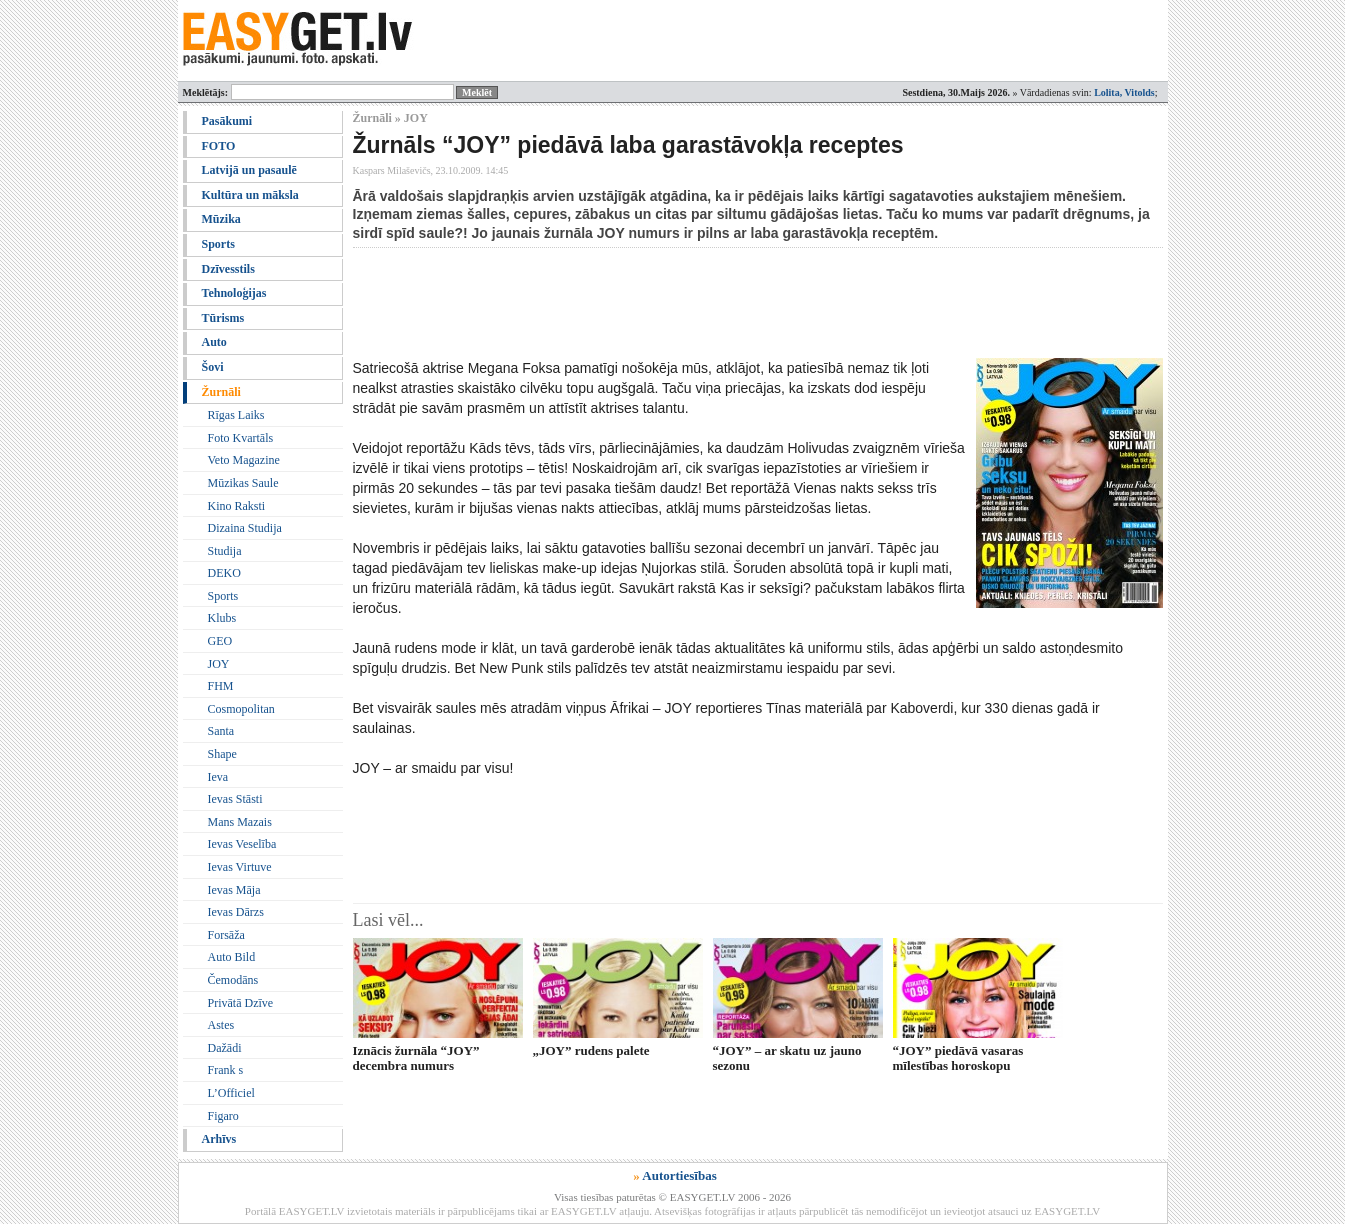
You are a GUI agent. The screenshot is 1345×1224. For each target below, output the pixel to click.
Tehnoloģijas (234, 293)
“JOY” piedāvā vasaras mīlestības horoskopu (958, 1058)
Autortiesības (679, 1175)
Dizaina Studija (245, 528)
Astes (221, 1025)
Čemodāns (233, 980)
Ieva (218, 777)
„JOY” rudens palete (591, 1050)
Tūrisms (223, 318)
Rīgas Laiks (236, 415)
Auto (214, 342)
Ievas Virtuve (240, 867)
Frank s (226, 1070)
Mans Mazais (240, 822)
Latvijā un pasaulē (249, 170)
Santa (221, 731)
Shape (222, 754)
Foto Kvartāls (241, 438)
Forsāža (226, 935)
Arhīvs (219, 1139)
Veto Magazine (244, 460)
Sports (218, 244)
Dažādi (225, 1048)
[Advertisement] (717, 303)
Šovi (213, 367)
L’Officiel (231, 1093)
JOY (219, 664)
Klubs (222, 618)
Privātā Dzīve (241, 1003)
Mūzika (221, 219)
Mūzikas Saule (243, 483)
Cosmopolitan (241, 709)
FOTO (219, 146)
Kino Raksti (237, 506)
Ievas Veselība (242, 844)
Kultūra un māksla (250, 195)
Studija (225, 551)
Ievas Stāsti (235, 799)
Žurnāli (221, 392)
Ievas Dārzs (236, 912)
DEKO (224, 573)
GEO (220, 641)
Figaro (223, 1116)
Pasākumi (227, 121)
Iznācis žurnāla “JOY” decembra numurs (416, 1058)
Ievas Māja (234, 890)
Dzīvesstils (228, 269)
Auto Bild (232, 957)
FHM (221, 686)
